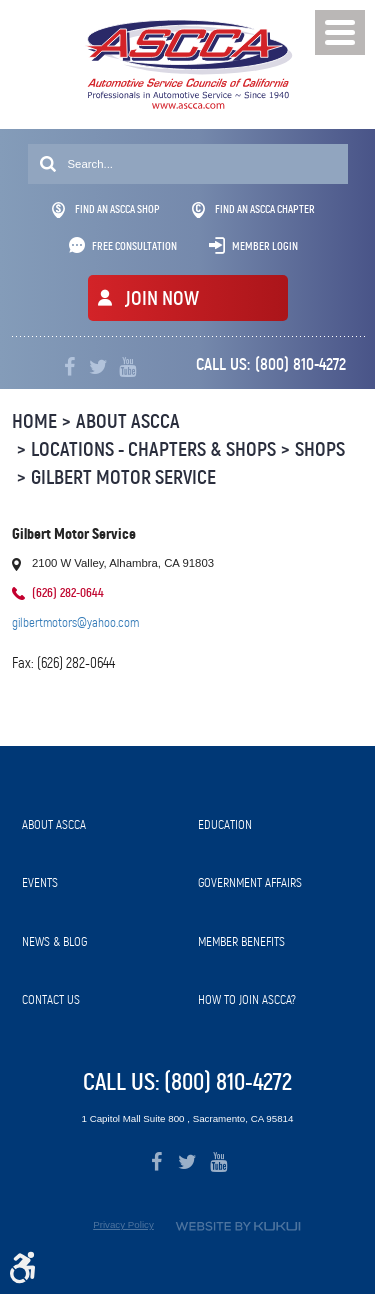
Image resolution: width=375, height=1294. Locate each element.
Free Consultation (134, 246)
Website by (238, 1226)
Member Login (265, 246)
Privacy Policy (123, 1224)
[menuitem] (100, 825)
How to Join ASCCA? (247, 999)
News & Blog (54, 941)
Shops (320, 449)
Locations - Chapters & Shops (153, 449)
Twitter (98, 367)
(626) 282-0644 (68, 592)
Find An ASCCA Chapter (253, 210)
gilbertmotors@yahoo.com (75, 622)
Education (225, 824)
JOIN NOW (162, 298)
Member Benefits (241, 941)
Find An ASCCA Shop (106, 210)
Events (40, 882)
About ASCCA (128, 421)
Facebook (69, 367)
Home (34, 421)
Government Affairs (250, 882)
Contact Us (51, 999)
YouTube (127, 367)
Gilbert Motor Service (123, 477)
